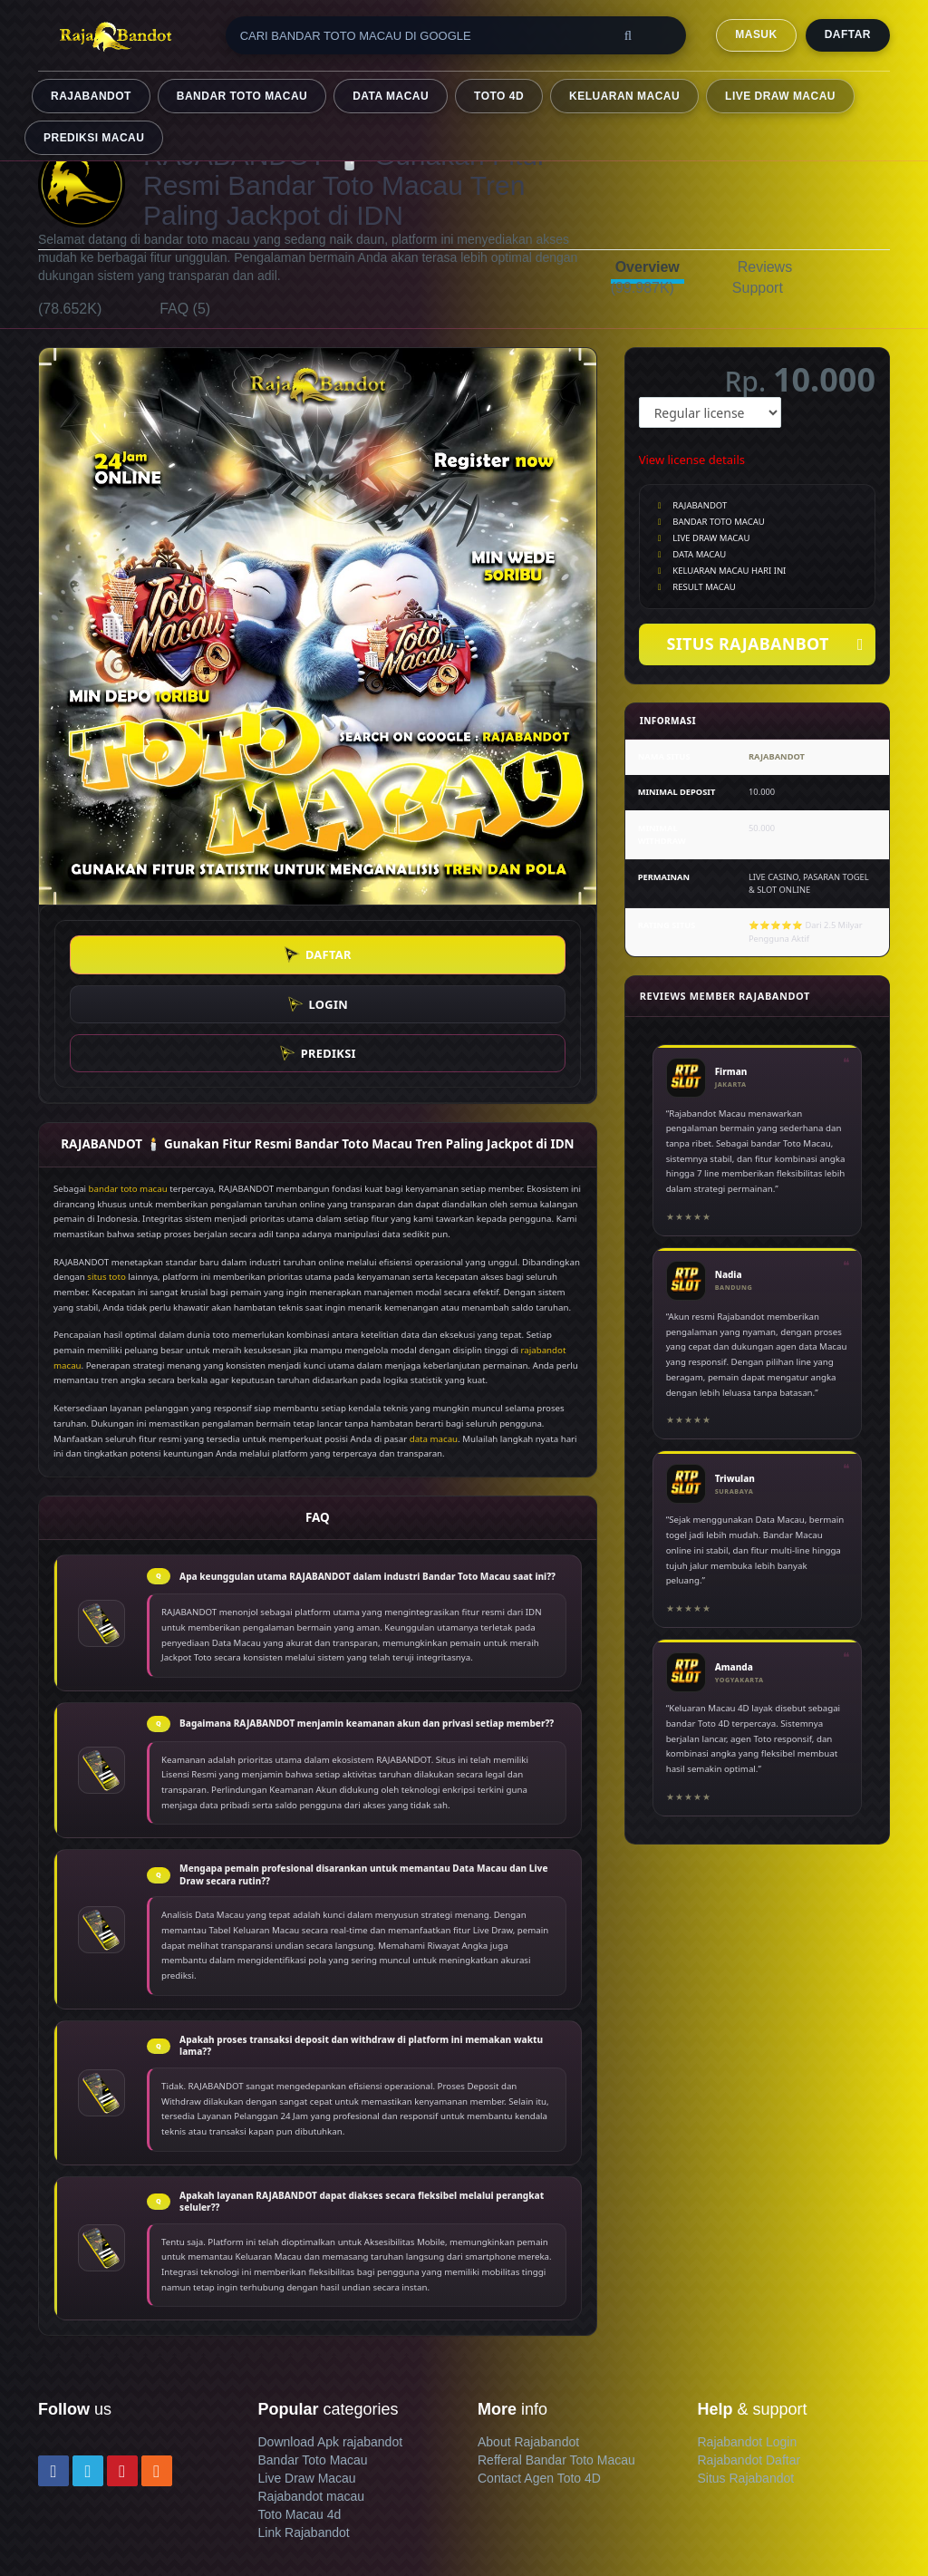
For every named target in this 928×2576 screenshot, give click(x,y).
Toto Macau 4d (300, 2415)
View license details (692, 459)
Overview (647, 267)
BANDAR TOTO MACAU (242, 96)
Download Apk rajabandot (330, 2343)
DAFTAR (848, 34)
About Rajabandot (528, 2343)
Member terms (254, 2525)
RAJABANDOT (91, 96)
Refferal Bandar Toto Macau (556, 2361)
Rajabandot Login (748, 2343)
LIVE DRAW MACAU (780, 96)
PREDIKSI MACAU (94, 137)
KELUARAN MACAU (624, 96)
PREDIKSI (486, 954)
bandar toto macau (128, 1090)
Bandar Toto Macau (313, 2361)
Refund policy (76, 2543)
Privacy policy (347, 2525)
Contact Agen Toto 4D (539, 2379)
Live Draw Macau (307, 2379)
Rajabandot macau (311, 2397)
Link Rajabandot (304, 2433)
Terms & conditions (147, 2525)
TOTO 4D (499, 96)
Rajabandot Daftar (749, 2361)
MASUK (756, 34)
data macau (434, 1340)
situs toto (106, 1179)
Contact (60, 2525)
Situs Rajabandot (746, 2379)
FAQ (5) (185, 308)
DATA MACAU (391, 96)
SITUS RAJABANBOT (764, 645)
